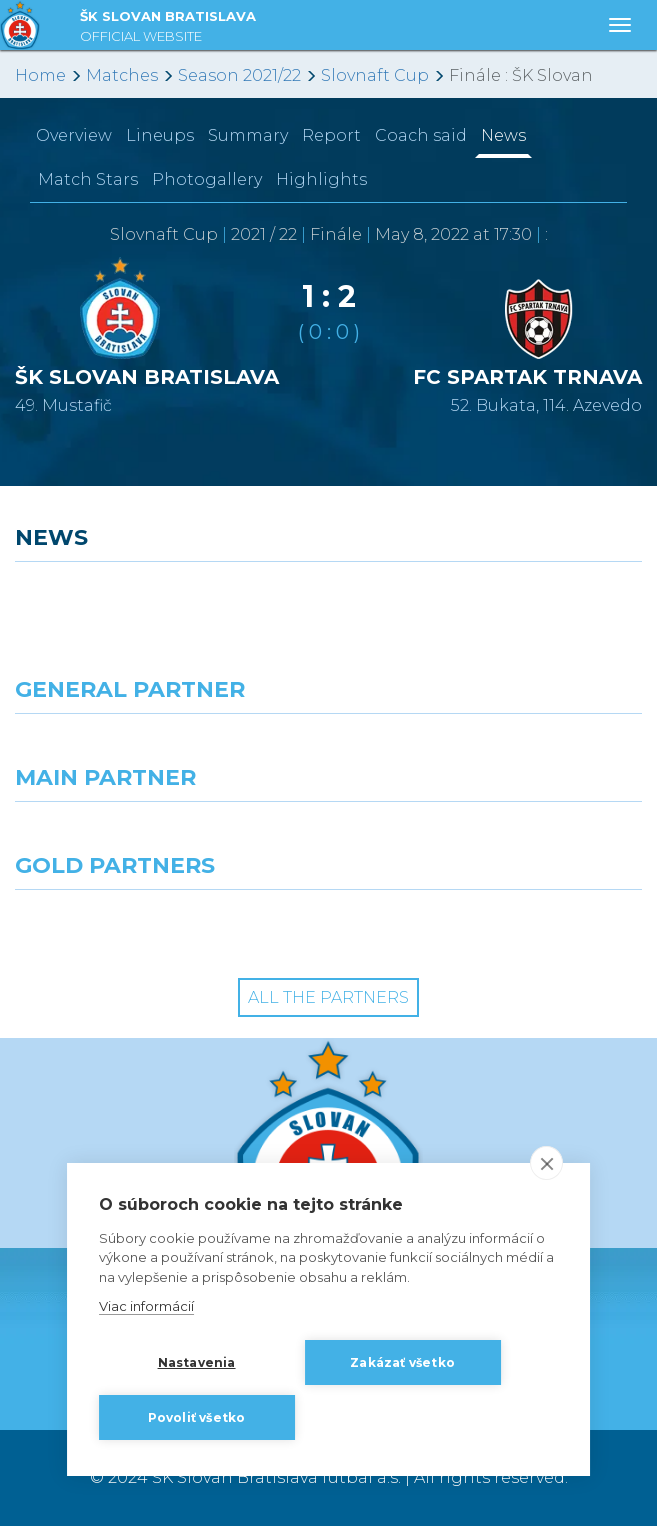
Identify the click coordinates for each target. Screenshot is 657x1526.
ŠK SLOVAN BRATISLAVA (168, 28)
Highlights (321, 179)
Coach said (421, 135)
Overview (74, 135)
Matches (122, 75)
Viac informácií (146, 1307)
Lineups (160, 135)
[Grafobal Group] (493, 926)
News (503, 135)
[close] (546, 1163)
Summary (248, 135)
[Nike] (328, 750)
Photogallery (207, 179)
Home (40, 75)
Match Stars (88, 179)
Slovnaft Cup (375, 75)
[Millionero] (493, 838)
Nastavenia (197, 1362)
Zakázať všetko (402, 1362)
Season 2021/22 (239, 75)
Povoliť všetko (197, 1417)
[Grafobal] (164, 838)
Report (331, 135)
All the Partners (328, 997)
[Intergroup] (164, 926)
